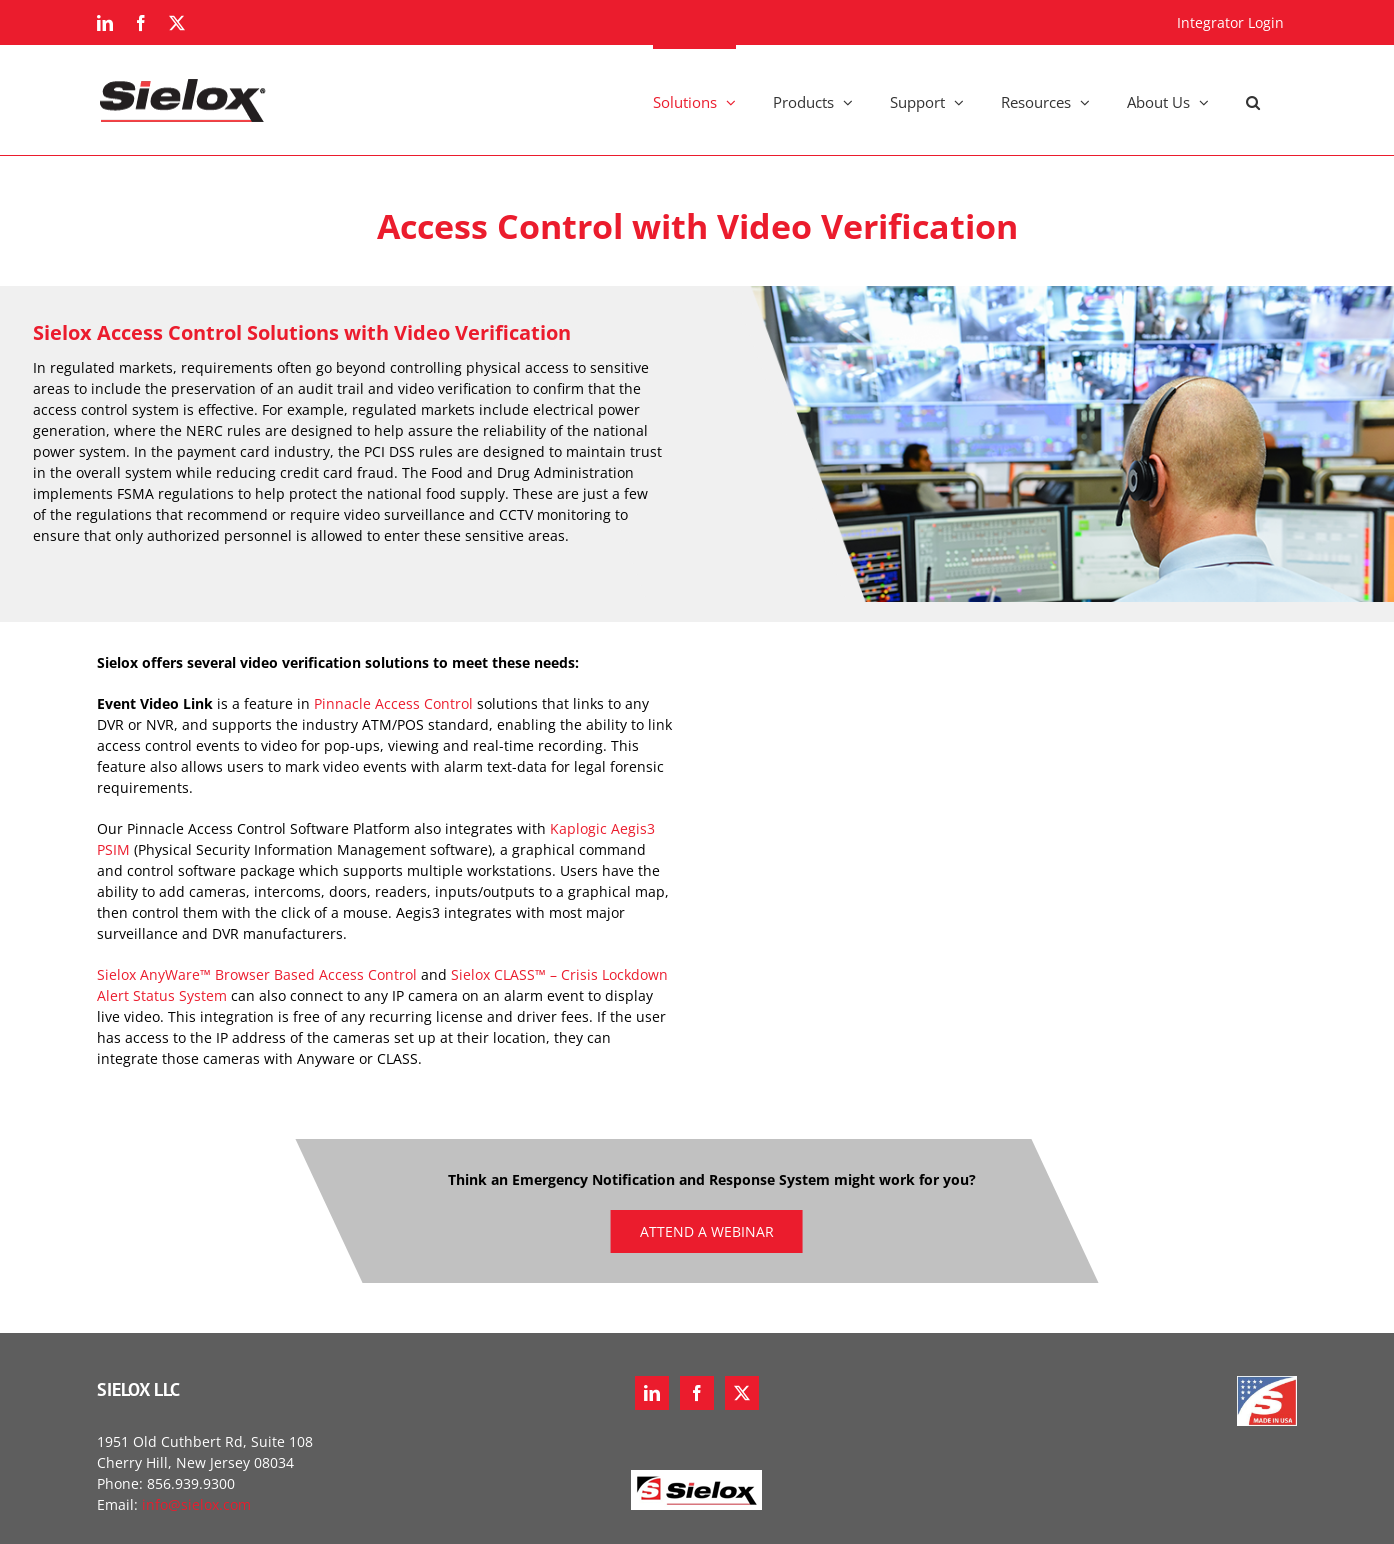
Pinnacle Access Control (393, 703)
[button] (1253, 100)
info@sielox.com (196, 1504)
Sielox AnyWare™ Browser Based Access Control (257, 974)
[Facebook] (697, 1393)
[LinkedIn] (652, 1393)
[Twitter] (742, 1393)
